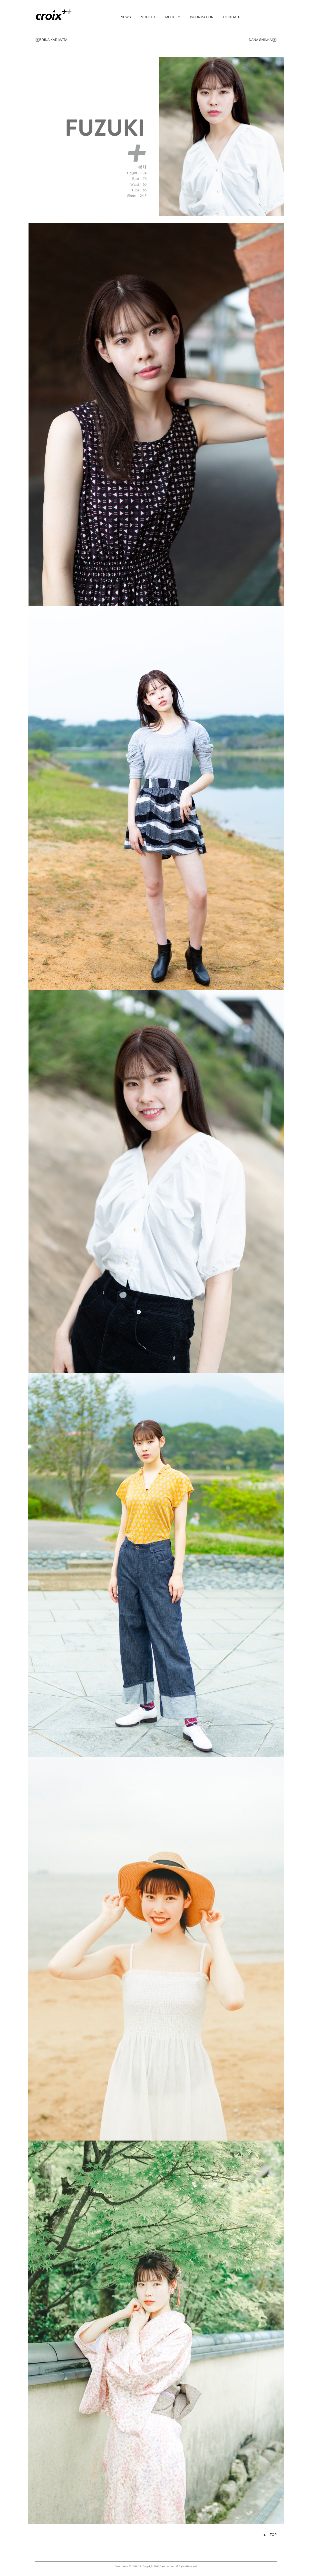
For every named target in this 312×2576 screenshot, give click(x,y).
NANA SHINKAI (263, 40)
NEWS (126, 17)
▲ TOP (270, 2535)
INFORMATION (202, 17)
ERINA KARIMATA (51, 40)
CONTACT (231, 17)
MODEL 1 (148, 17)
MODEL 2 (172, 17)
